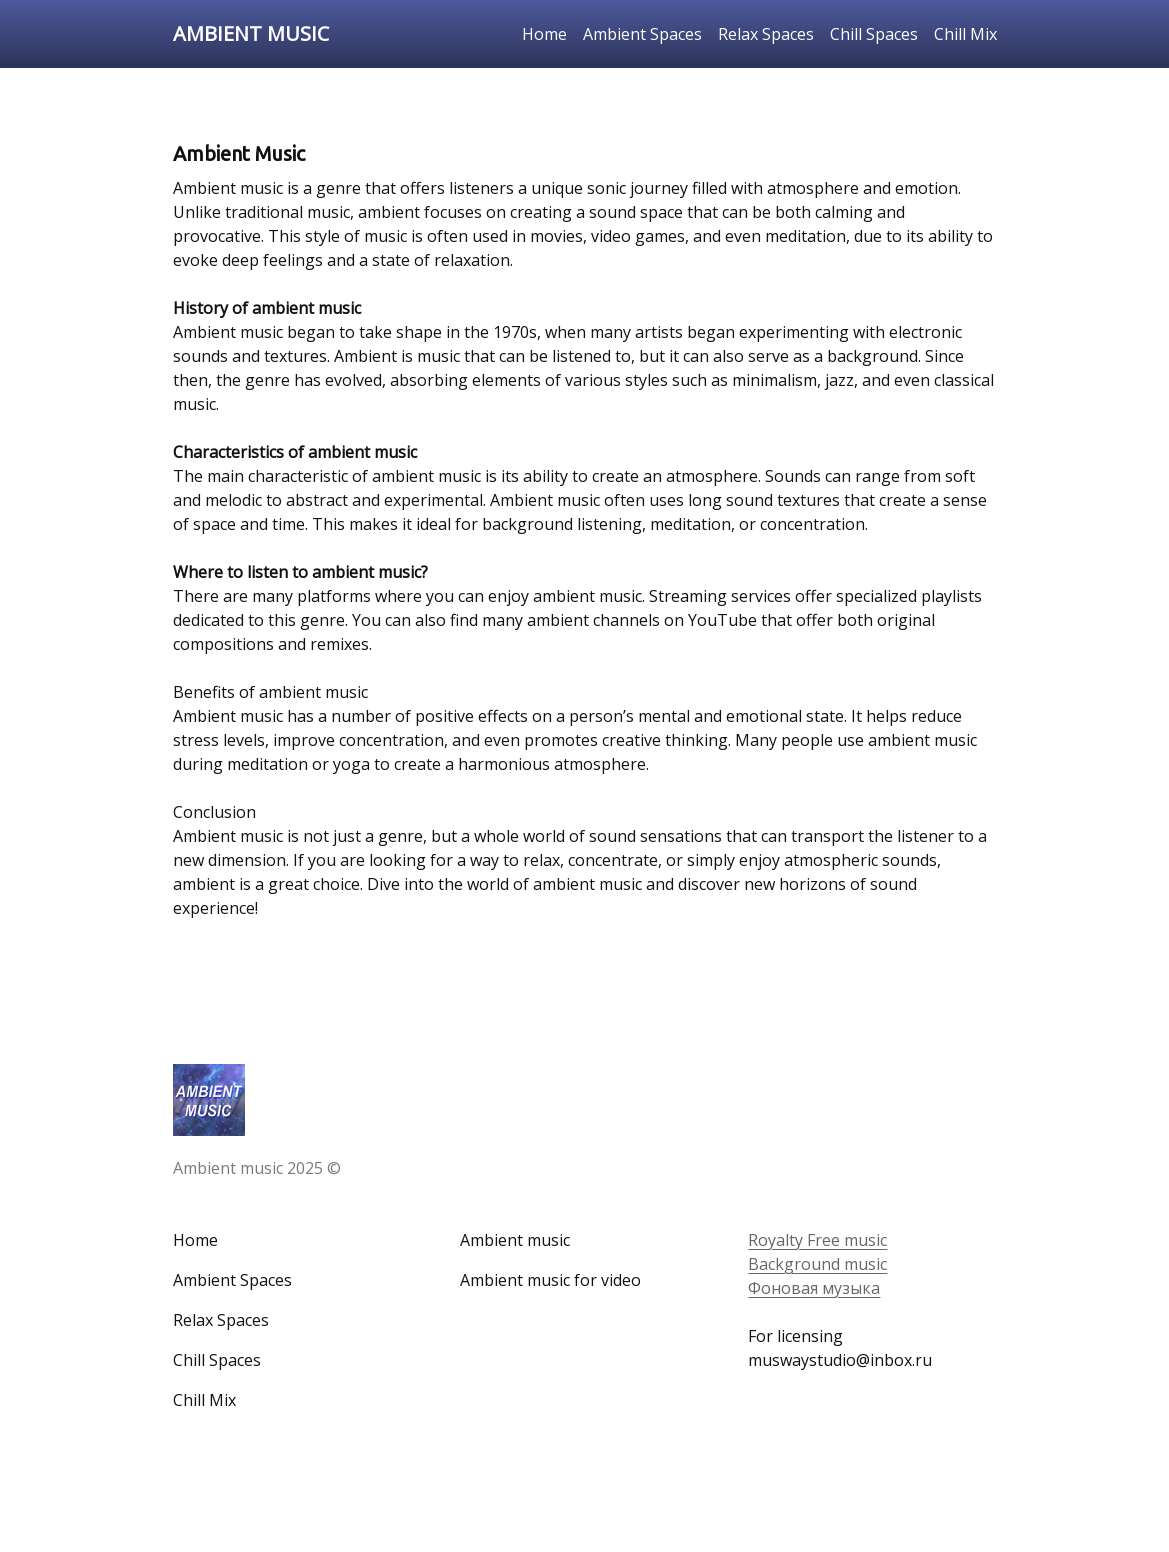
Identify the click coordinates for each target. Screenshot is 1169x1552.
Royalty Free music (817, 1240)
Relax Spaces (766, 34)
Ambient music (515, 1240)
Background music (817, 1264)
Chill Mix (965, 34)
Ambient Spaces (642, 34)
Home (544, 34)
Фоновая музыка (814, 1288)
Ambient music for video (550, 1280)
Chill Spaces (874, 34)
